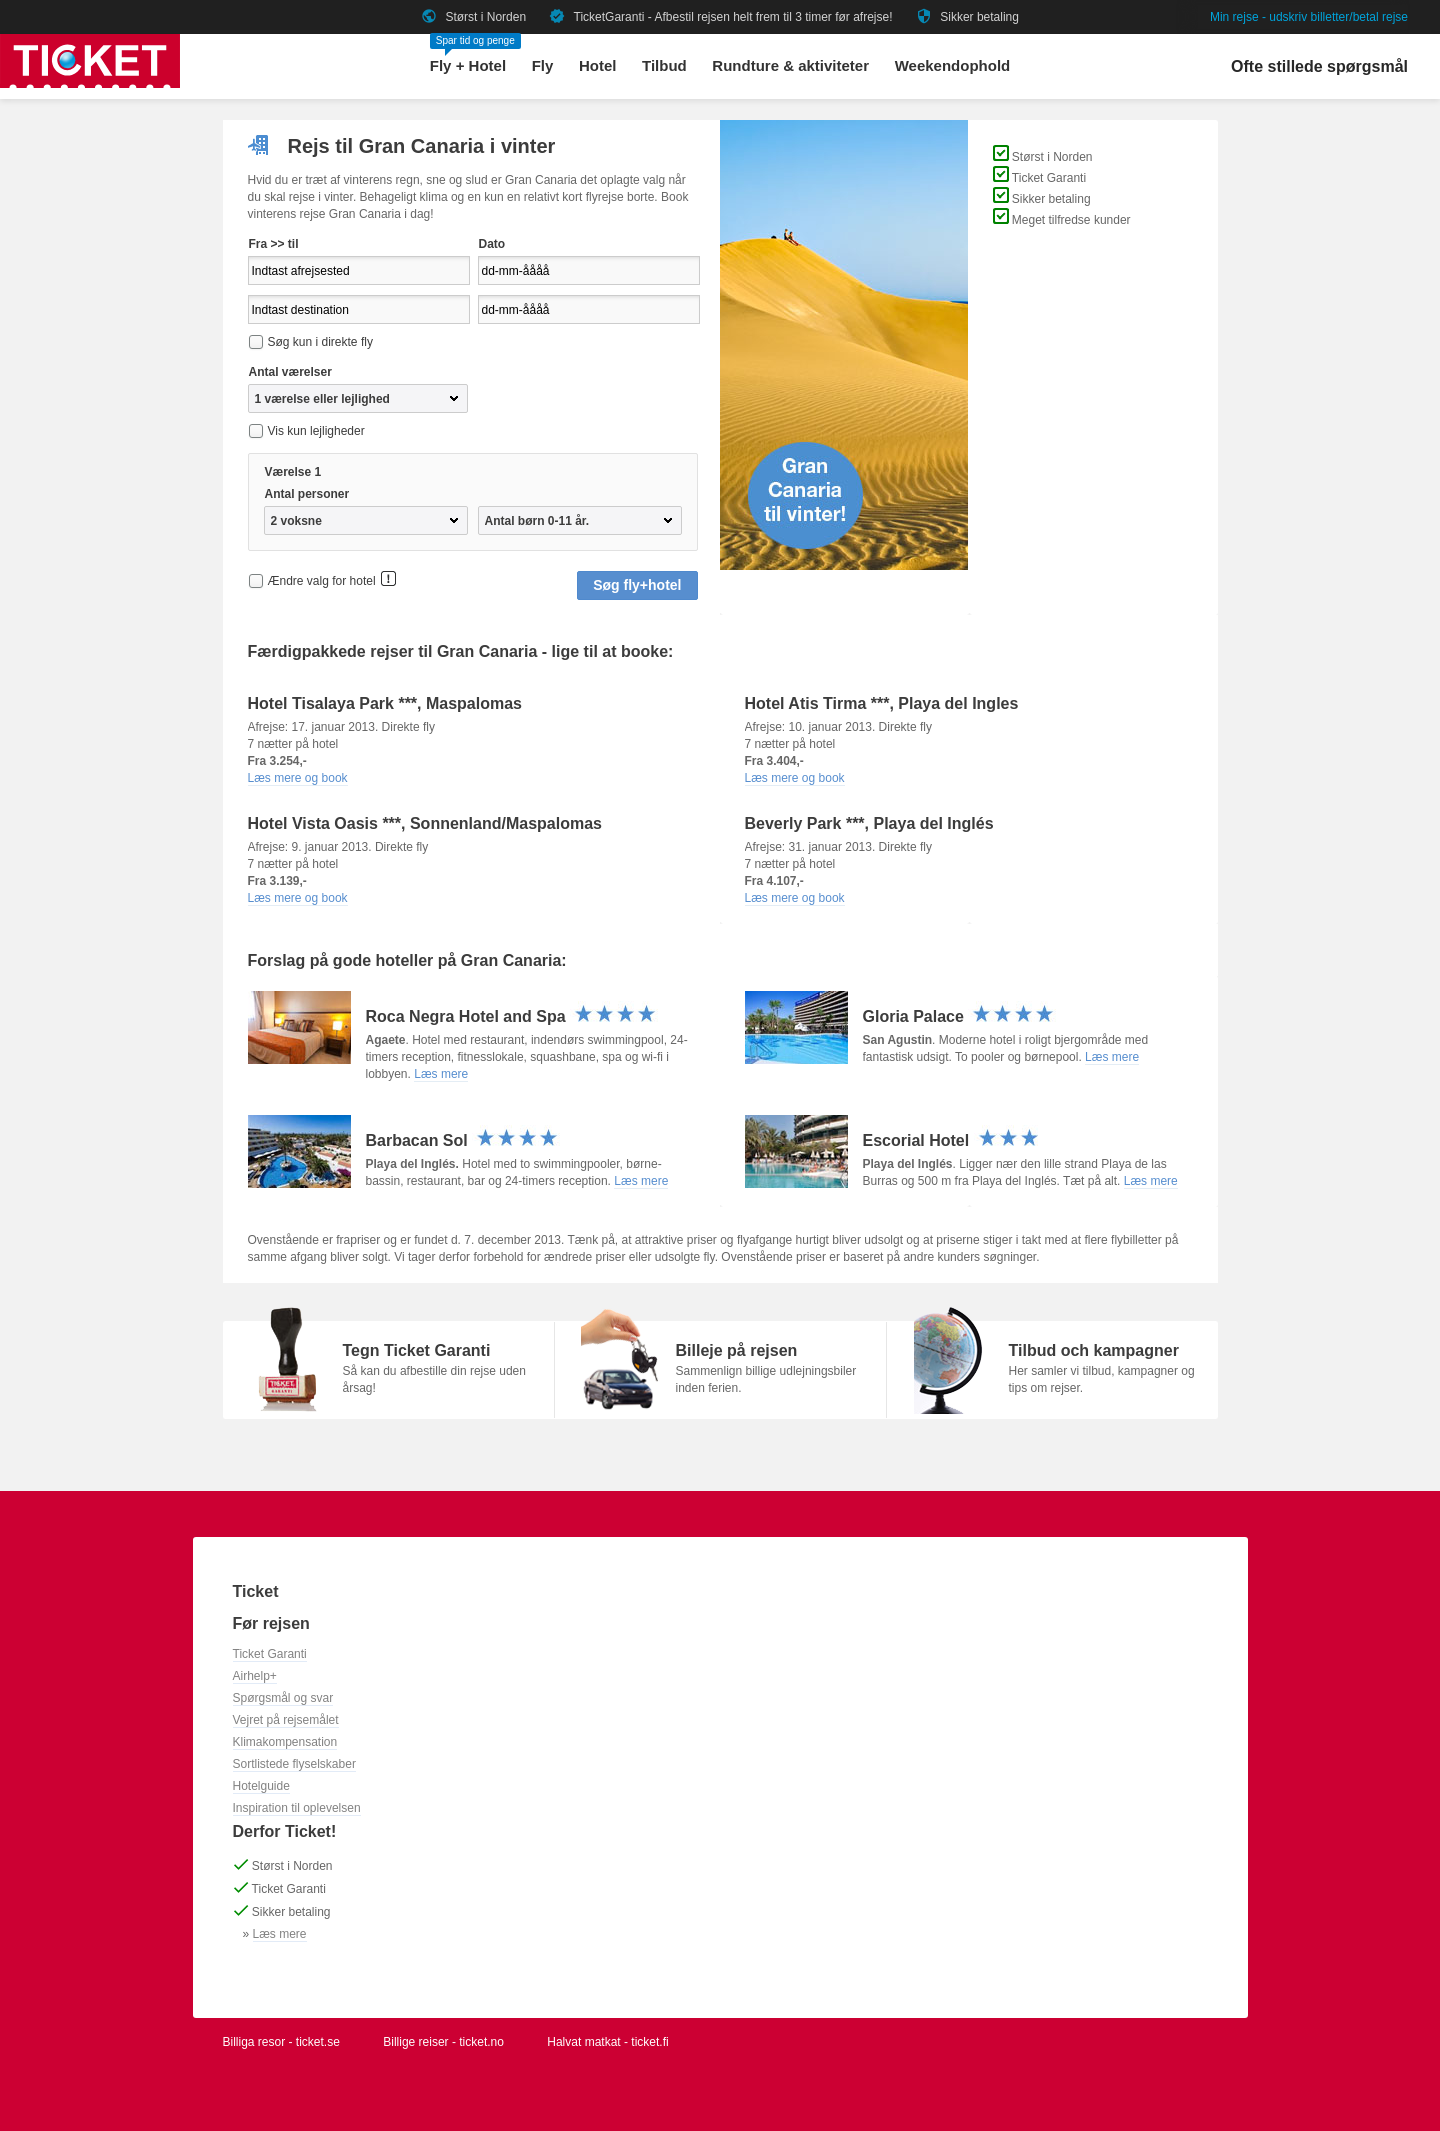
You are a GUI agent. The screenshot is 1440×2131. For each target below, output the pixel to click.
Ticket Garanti (270, 1654)
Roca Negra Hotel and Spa (512, 1016)
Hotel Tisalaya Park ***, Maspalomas (385, 703)
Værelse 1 (293, 472)
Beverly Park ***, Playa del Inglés (869, 823)
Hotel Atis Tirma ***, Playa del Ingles (882, 703)
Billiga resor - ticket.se (281, 2042)
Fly (543, 65)
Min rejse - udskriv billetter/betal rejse (1309, 17)
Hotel (598, 65)
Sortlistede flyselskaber (294, 1764)
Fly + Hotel (468, 65)
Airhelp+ (255, 1676)
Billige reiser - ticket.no (443, 2042)
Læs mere (441, 1074)
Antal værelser (290, 372)
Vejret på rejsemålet (286, 1720)
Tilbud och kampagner (1094, 1350)
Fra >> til (274, 244)
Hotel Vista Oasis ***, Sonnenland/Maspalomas (425, 823)
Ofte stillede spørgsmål (1319, 66)
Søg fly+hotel (637, 585)
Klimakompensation (285, 1742)
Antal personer (307, 494)
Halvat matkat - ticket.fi (607, 2042)
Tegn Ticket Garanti (417, 1350)
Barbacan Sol (463, 1140)
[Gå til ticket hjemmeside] (90, 84)
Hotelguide (261, 1786)
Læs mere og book (298, 778)
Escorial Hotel (952, 1140)
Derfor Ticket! (285, 1831)
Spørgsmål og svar (283, 1698)
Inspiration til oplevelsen (297, 1808)
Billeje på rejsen (737, 1350)
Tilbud (664, 65)
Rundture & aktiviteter (790, 65)
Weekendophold (953, 65)
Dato (492, 244)
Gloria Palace (960, 1016)
